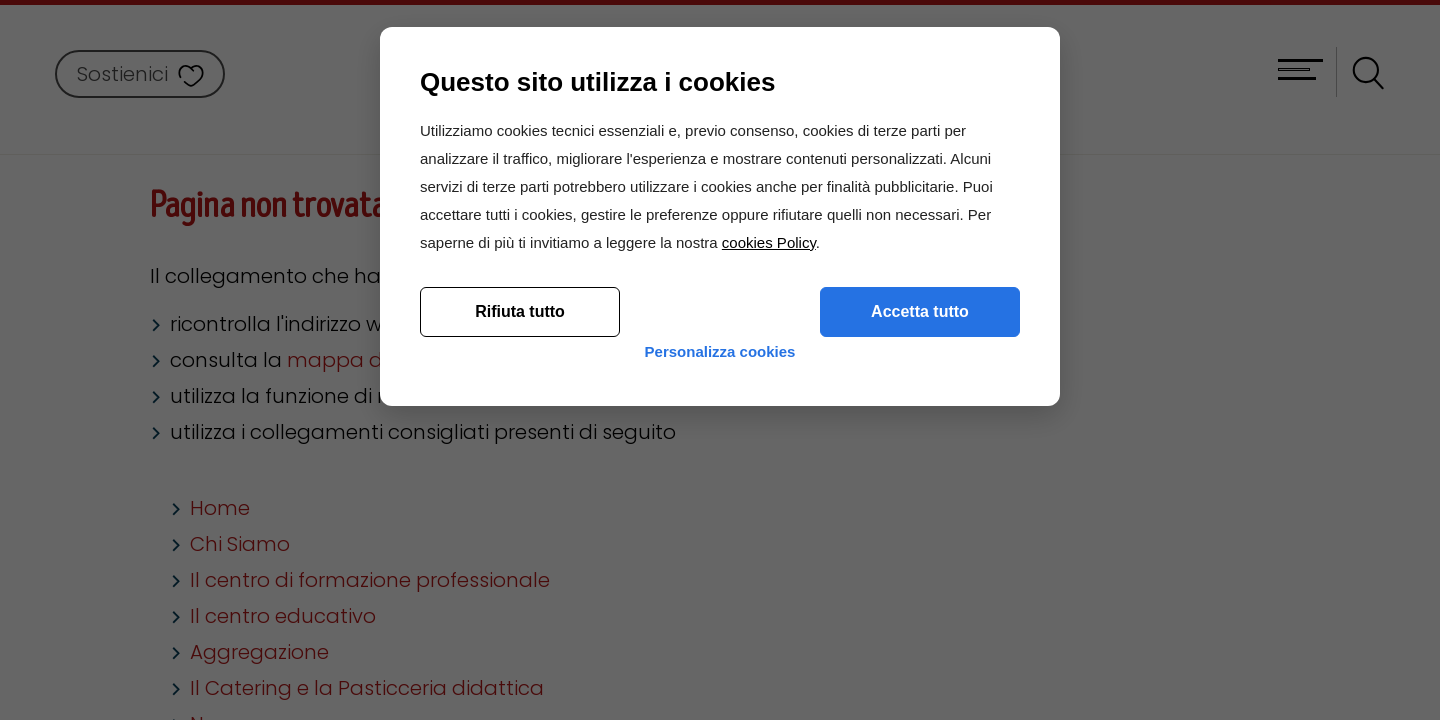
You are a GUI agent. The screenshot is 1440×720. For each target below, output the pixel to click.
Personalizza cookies (720, 612)
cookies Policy (769, 487)
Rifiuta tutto (520, 556)
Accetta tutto (920, 556)
